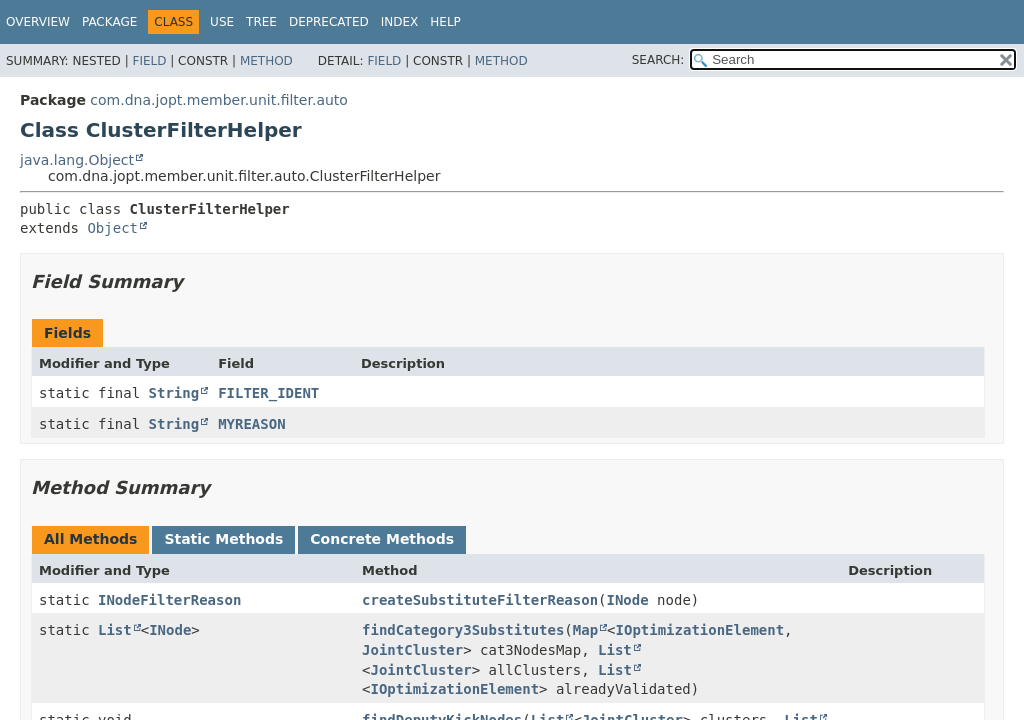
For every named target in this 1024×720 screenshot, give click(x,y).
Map (585, 630)
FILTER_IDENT (268, 393)
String (174, 393)
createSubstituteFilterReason (480, 600)
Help (445, 22)
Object (112, 228)
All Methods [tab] (90, 539)
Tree (261, 22)
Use (222, 22)
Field (149, 61)
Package (109, 22)
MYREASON (251, 424)
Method (266, 61)
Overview (38, 22)
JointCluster (412, 650)
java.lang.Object (77, 160)
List (115, 630)
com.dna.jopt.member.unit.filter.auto (219, 100)
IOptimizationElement (700, 630)
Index (400, 22)
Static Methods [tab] (223, 539)
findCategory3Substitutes (463, 630)
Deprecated (329, 22)
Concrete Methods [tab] (382, 539)
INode (628, 600)
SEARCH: (658, 60)
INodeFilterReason (169, 600)
